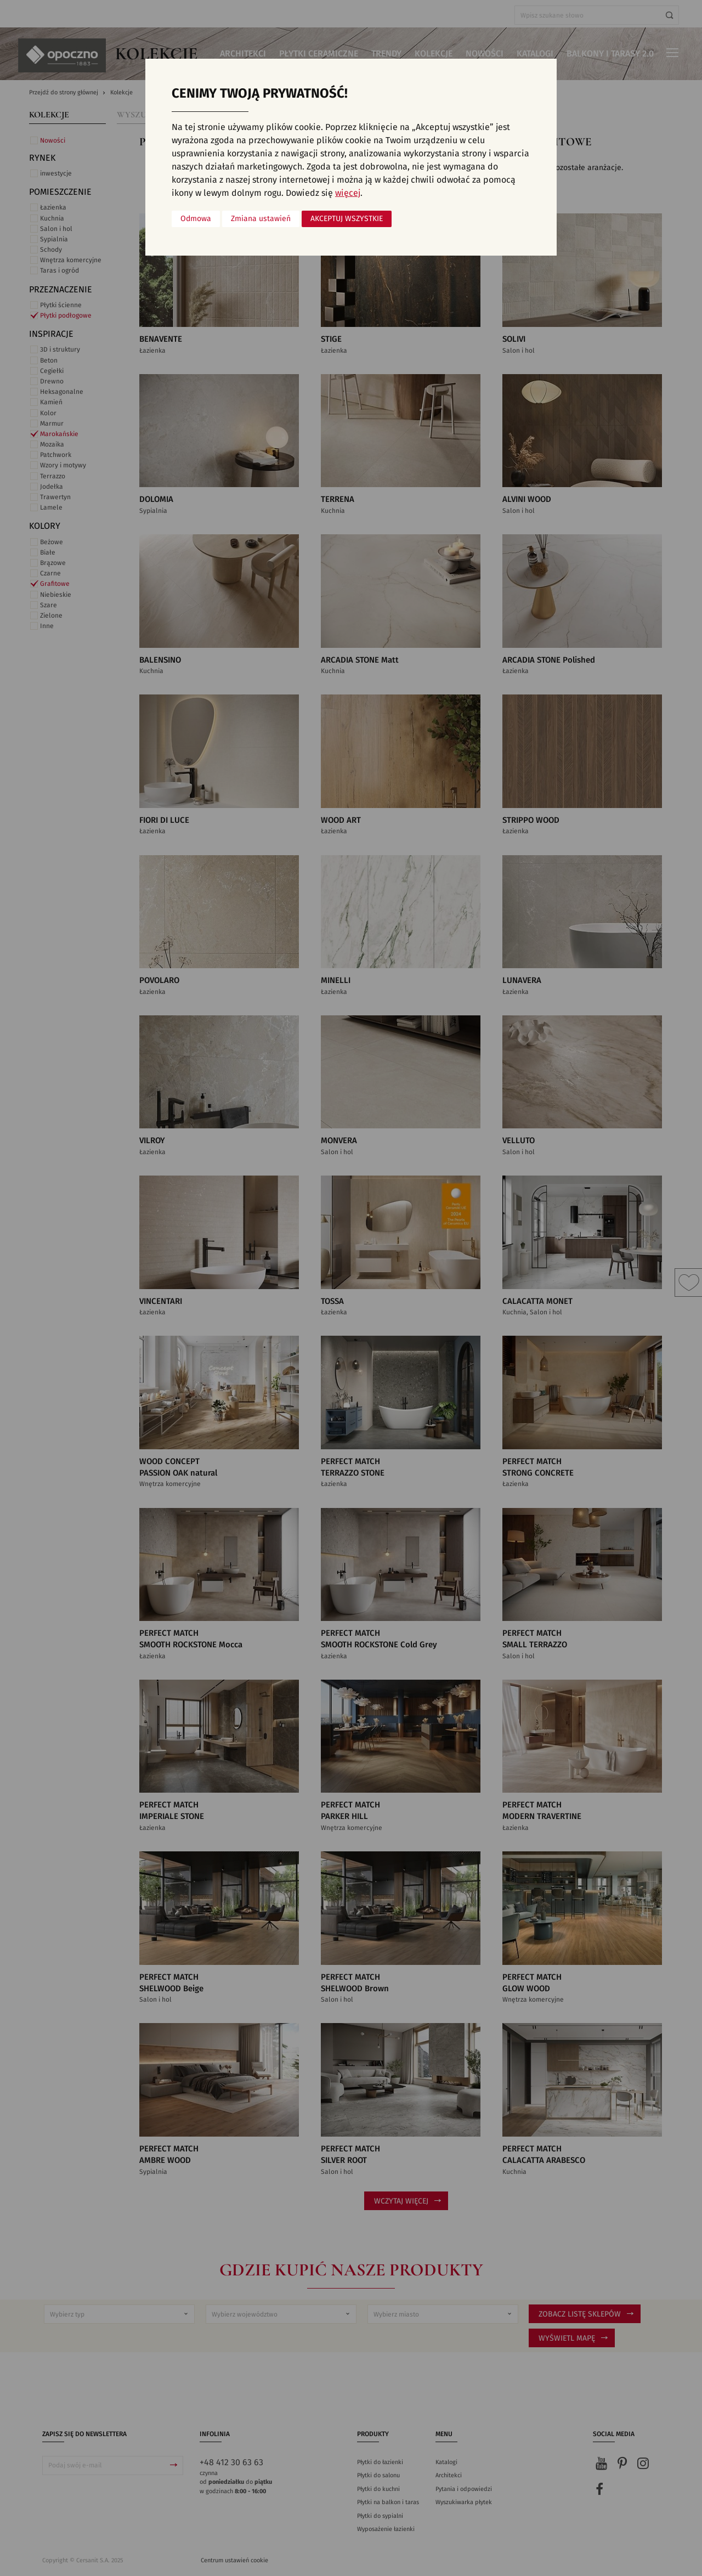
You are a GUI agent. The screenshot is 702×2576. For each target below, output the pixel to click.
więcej (347, 193)
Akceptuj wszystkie (346, 219)
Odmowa (195, 219)
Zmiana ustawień (261, 219)
